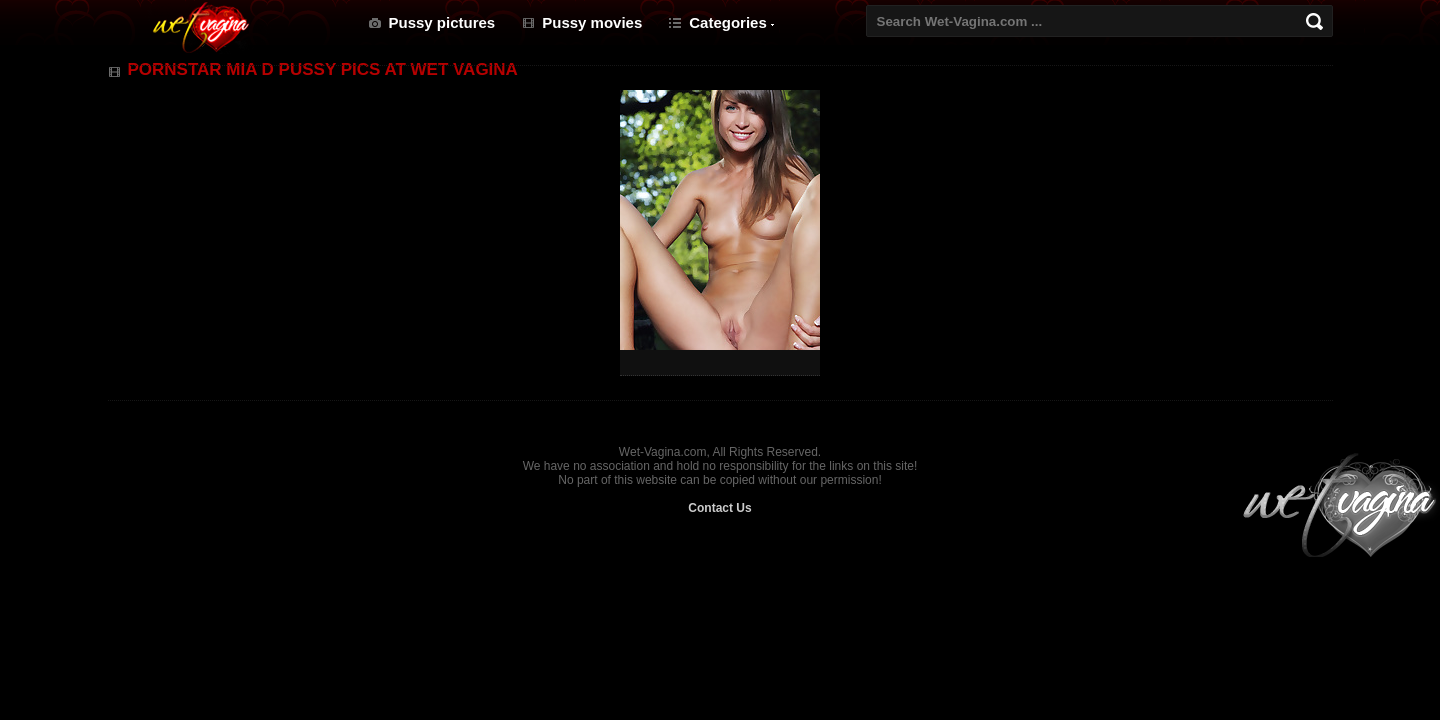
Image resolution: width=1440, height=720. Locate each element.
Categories (728, 22)
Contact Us (719, 508)
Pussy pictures (442, 22)
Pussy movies (592, 22)
